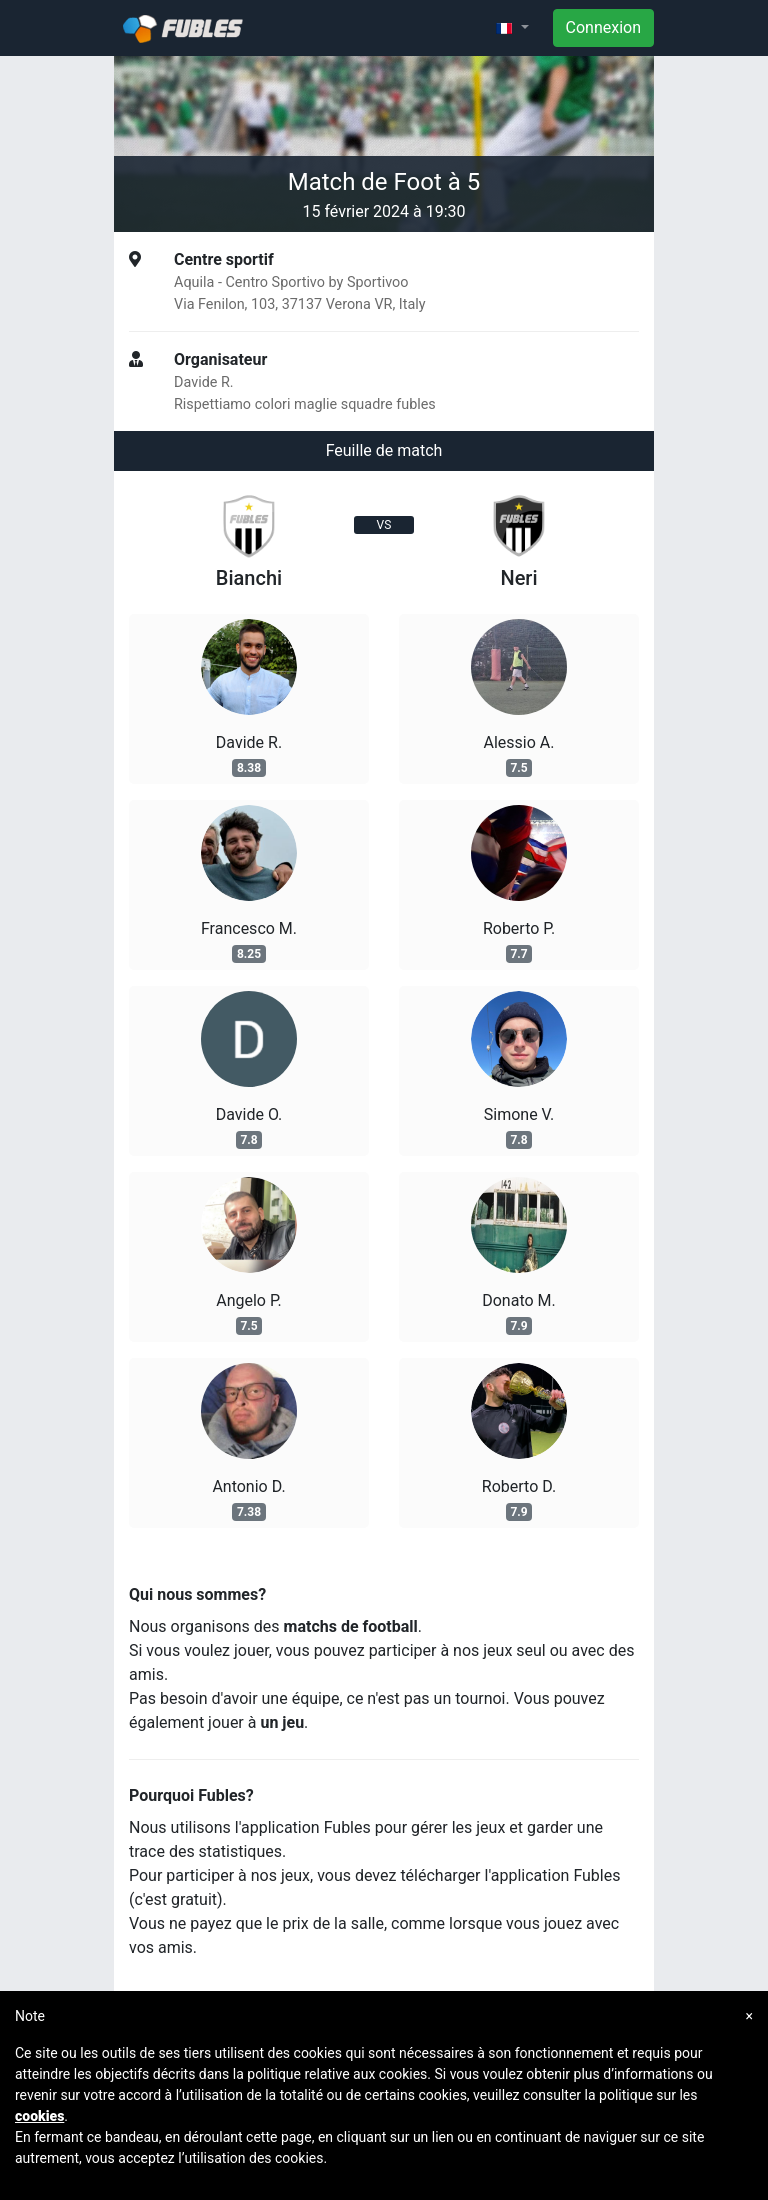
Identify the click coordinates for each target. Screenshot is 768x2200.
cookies (39, 2116)
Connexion (603, 27)
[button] (512, 28)
